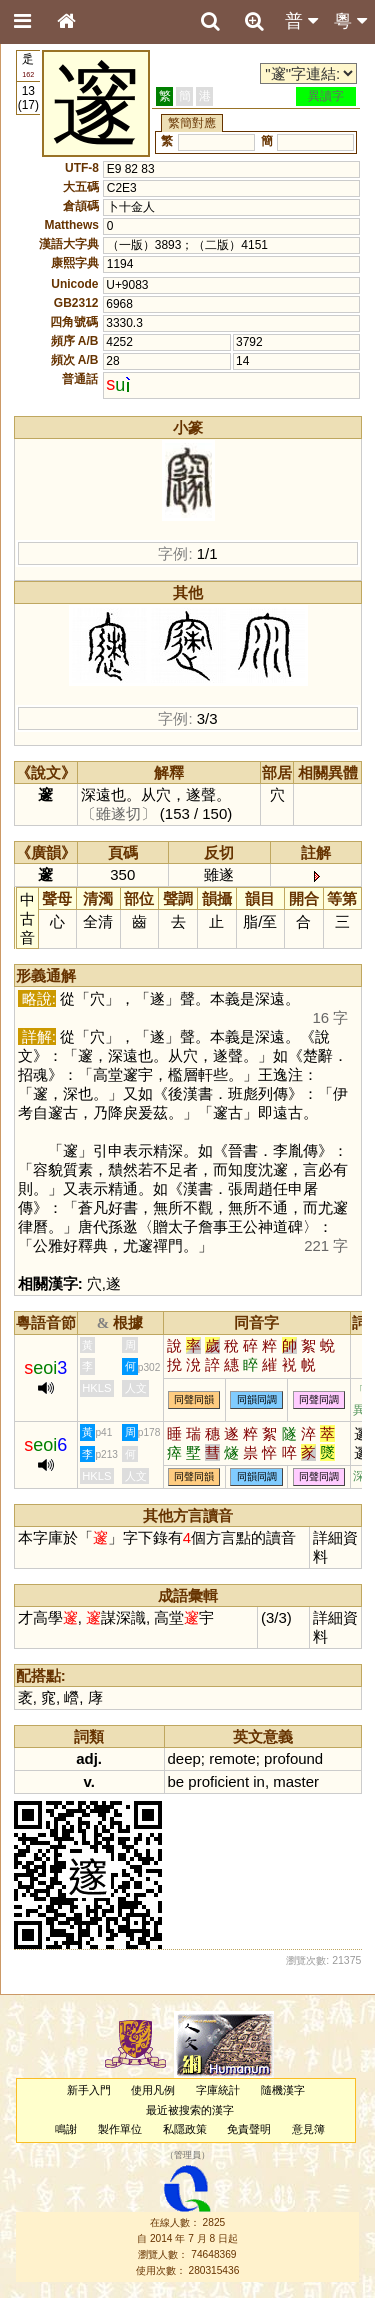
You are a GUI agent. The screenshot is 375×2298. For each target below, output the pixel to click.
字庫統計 (218, 2090)
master (296, 1781)
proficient (218, 1781)
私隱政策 (185, 2129)
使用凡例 (153, 2090)
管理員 (187, 2155)
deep (184, 1758)
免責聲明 (249, 2129)
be (176, 1781)
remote (232, 1758)
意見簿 (308, 2129)
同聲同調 (319, 1400)
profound (293, 1758)
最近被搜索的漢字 (190, 2110)
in (259, 1781)
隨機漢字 (283, 2090)
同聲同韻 (194, 1400)
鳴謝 (66, 2129)
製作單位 (120, 2129)
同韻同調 (257, 1400)
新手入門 (89, 2090)
